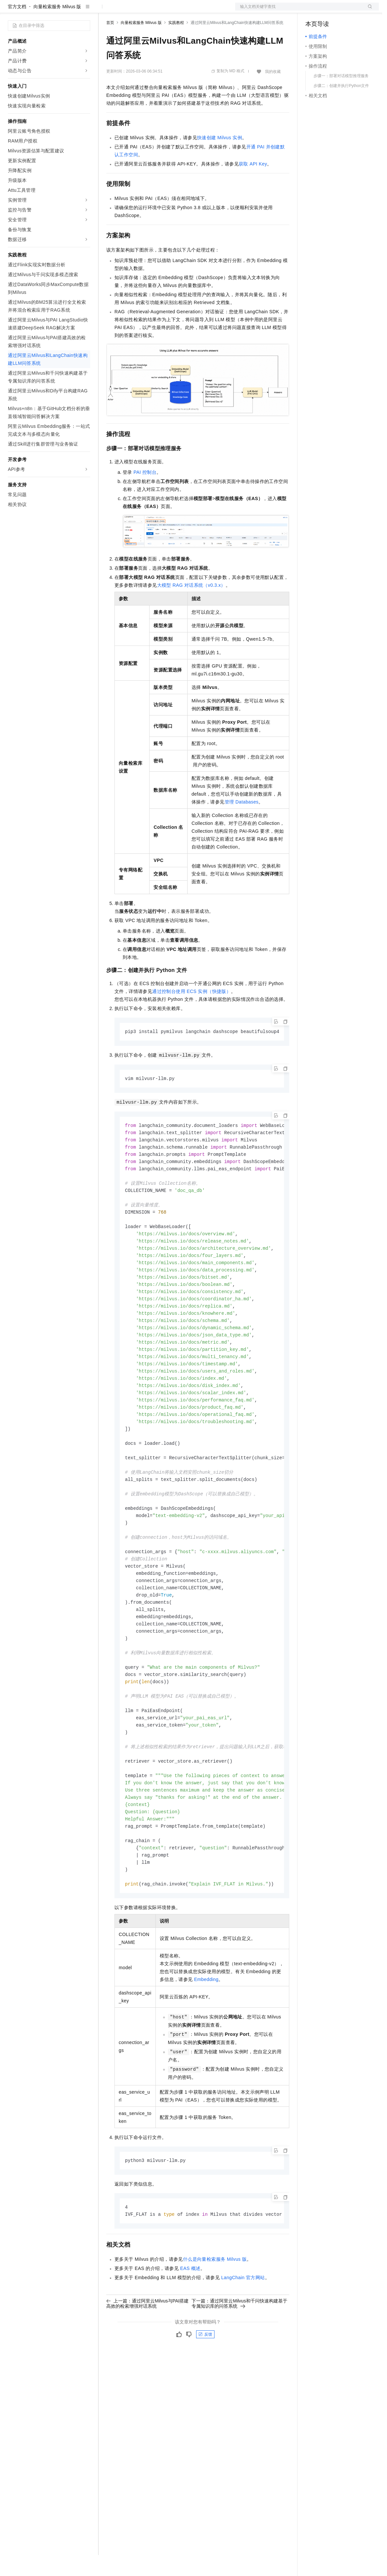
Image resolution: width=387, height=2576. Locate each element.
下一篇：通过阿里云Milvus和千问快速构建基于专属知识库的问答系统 (239, 2361)
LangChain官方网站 (243, 2335)
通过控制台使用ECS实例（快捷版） (191, 1012)
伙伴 (177, 10)
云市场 (160, 10)
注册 (344, 10)
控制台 (328, 10)
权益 (126, 10)
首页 (110, 43)
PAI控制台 (144, 493)
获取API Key (253, 184)
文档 (299, 10)
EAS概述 (190, 2325)
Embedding (206, 2035)
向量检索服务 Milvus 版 (57, 27)
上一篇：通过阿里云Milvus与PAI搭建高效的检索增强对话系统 (147, 2361)
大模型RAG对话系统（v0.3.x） (191, 606)
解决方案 (105, 10)
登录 (368, 10)
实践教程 (176, 43)
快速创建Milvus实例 (219, 158)
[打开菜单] (10, 10)
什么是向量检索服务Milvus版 (215, 2316)
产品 (85, 10)
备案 (312, 10)
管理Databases (242, 823)
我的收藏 (273, 92)
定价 (141, 10)
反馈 (205, 2391)
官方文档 (17, 27)
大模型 (67, 10)
